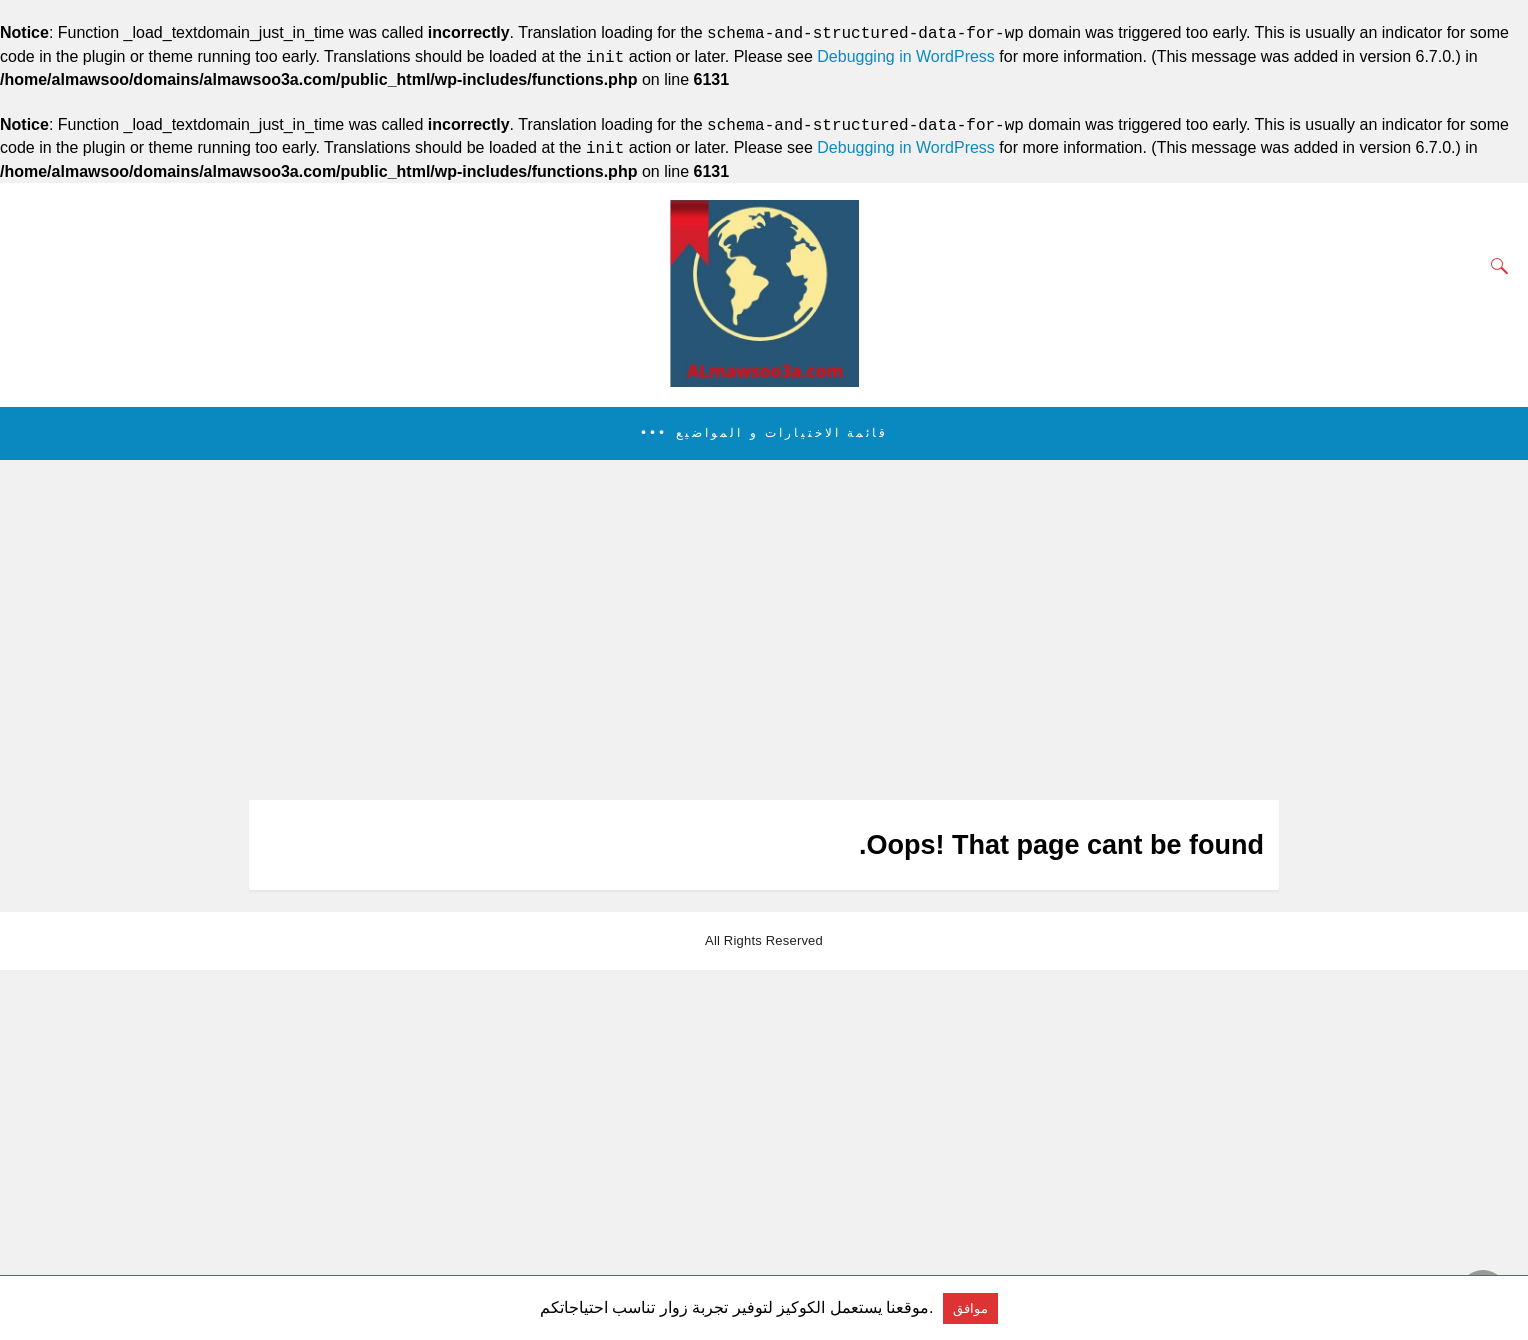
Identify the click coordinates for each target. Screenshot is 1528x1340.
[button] (764, 433)
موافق (970, 1308)
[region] (758, 630)
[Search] (1495, 266)
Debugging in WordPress (906, 57)
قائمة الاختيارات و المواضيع (782, 433)
